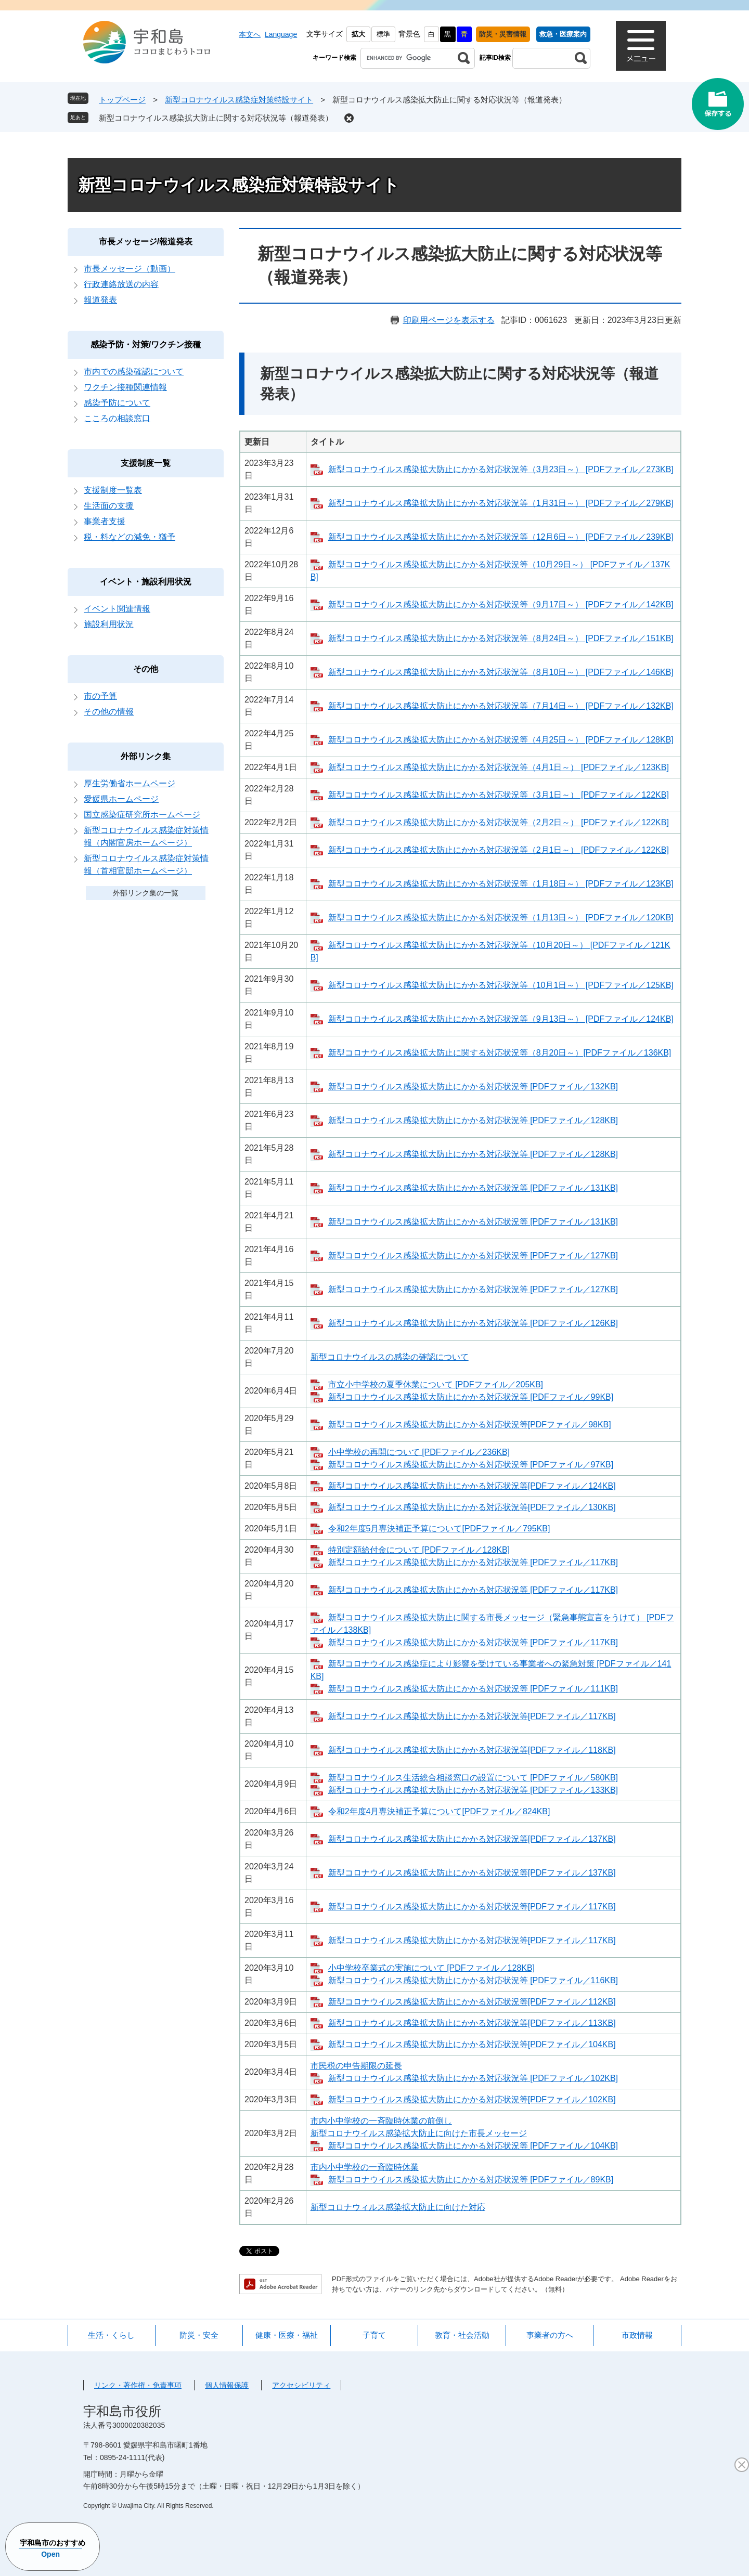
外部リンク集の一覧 (145, 893)
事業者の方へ (549, 2335)
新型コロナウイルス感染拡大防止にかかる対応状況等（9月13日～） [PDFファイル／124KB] (501, 1018)
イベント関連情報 (117, 608)
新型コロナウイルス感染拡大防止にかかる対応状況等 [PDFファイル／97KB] (470, 1464)
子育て (374, 2335)
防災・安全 (198, 2335)
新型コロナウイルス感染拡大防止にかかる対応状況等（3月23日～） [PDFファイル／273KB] (501, 469)
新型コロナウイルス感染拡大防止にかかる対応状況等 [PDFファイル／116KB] (473, 1980)
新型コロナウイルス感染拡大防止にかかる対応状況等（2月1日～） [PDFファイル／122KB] (498, 849)
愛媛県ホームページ (121, 799)
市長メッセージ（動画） (129, 268)
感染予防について (117, 402)
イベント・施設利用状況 (145, 581)
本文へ (250, 34)
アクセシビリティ (301, 2385)
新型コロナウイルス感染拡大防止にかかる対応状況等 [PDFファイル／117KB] (473, 1562)
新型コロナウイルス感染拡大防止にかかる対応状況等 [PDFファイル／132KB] (473, 1086)
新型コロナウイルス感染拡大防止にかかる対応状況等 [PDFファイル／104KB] (473, 2145)
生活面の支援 (109, 505)
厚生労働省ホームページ (129, 783)
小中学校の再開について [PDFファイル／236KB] (419, 1452)
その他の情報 (109, 711)
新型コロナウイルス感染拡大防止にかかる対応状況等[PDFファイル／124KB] (472, 1485)
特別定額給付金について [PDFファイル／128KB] (419, 1549)
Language (281, 34)
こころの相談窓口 (117, 418)
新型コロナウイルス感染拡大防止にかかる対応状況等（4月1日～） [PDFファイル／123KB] (498, 767)
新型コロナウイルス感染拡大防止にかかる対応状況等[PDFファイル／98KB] (469, 1424)
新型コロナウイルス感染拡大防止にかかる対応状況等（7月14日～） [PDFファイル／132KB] (501, 705)
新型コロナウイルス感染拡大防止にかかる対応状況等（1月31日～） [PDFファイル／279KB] (501, 503)
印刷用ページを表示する (449, 320)
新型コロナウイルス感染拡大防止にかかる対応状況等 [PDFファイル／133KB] (473, 1790)
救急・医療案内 (563, 34)
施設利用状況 (109, 624)
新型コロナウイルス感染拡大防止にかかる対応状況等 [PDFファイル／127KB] (473, 1255)
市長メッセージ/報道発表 (145, 241)
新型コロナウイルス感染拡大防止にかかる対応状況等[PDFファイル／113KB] (472, 2023)
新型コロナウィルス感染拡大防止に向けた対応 (398, 2207)
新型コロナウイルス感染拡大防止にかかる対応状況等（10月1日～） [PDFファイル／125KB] (501, 985)
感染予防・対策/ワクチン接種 (146, 344)
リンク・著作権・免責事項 (138, 2385)
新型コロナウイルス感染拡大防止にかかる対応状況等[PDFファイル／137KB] (472, 1839)
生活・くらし (111, 2335)
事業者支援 (104, 521)
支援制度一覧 (146, 463)
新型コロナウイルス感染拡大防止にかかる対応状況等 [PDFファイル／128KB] (473, 1120)
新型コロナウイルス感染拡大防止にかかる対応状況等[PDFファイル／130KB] (472, 1507)
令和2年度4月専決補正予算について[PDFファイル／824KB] (439, 1811)
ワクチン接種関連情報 (125, 387)
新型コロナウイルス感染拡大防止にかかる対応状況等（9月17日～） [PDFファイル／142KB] (501, 604)
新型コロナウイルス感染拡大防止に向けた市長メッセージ (419, 2133)
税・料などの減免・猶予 (129, 536)
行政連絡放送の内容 (121, 284)
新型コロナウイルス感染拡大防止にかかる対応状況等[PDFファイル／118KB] (472, 1750)
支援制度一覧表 (113, 490)
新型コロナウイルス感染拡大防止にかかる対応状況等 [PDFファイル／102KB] (473, 2078)
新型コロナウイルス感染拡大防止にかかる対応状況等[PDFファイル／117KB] (472, 1716)
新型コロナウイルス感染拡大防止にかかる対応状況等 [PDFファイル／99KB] (470, 1397)
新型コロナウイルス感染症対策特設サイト (239, 99)
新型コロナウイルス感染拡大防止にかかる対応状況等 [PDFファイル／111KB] (473, 1688)
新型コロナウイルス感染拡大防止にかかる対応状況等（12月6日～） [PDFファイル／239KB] (501, 536)
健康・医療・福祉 (286, 2335)
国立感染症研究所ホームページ (142, 814)
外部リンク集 (146, 756)
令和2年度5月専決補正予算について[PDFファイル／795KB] (439, 1528)
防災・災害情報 (502, 34)
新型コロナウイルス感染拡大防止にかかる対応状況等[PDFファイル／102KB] (472, 2099)
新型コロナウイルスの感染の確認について (390, 1356)
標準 (383, 34)
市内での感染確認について (134, 371)
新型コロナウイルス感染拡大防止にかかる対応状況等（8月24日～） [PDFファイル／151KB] (501, 638)
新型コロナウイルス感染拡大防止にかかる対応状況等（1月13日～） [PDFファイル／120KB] (501, 917)
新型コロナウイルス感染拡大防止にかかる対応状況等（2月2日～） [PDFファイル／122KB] (498, 822)
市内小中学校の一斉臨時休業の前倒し (381, 2120)
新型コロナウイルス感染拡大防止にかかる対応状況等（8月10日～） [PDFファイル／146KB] (501, 672)
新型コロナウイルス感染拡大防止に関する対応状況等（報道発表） (216, 117)
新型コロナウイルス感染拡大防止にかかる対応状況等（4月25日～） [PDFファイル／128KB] (501, 739)
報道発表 (100, 299)
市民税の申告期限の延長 (356, 2065)
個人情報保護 (227, 2385)
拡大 (358, 34)
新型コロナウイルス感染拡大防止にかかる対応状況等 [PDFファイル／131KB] (473, 1187)
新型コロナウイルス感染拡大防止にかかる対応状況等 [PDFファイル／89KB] (470, 2179)
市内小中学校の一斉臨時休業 (365, 2167)
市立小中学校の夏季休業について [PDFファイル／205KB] (435, 1384)
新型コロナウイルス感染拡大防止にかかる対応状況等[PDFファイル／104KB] (472, 2044)
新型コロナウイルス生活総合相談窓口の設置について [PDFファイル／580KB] (473, 1777)
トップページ (122, 99)
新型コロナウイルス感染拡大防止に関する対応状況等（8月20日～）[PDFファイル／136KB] (499, 1052)
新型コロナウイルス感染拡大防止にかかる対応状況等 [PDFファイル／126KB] (473, 1323)
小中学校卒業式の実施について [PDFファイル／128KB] (431, 1967)
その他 (145, 669)
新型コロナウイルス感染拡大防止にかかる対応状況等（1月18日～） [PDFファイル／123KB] (501, 883)
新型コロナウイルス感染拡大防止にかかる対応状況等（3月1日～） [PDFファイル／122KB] (498, 794)
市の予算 (100, 696)
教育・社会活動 (462, 2335)
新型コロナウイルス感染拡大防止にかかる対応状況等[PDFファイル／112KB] (472, 2001)
